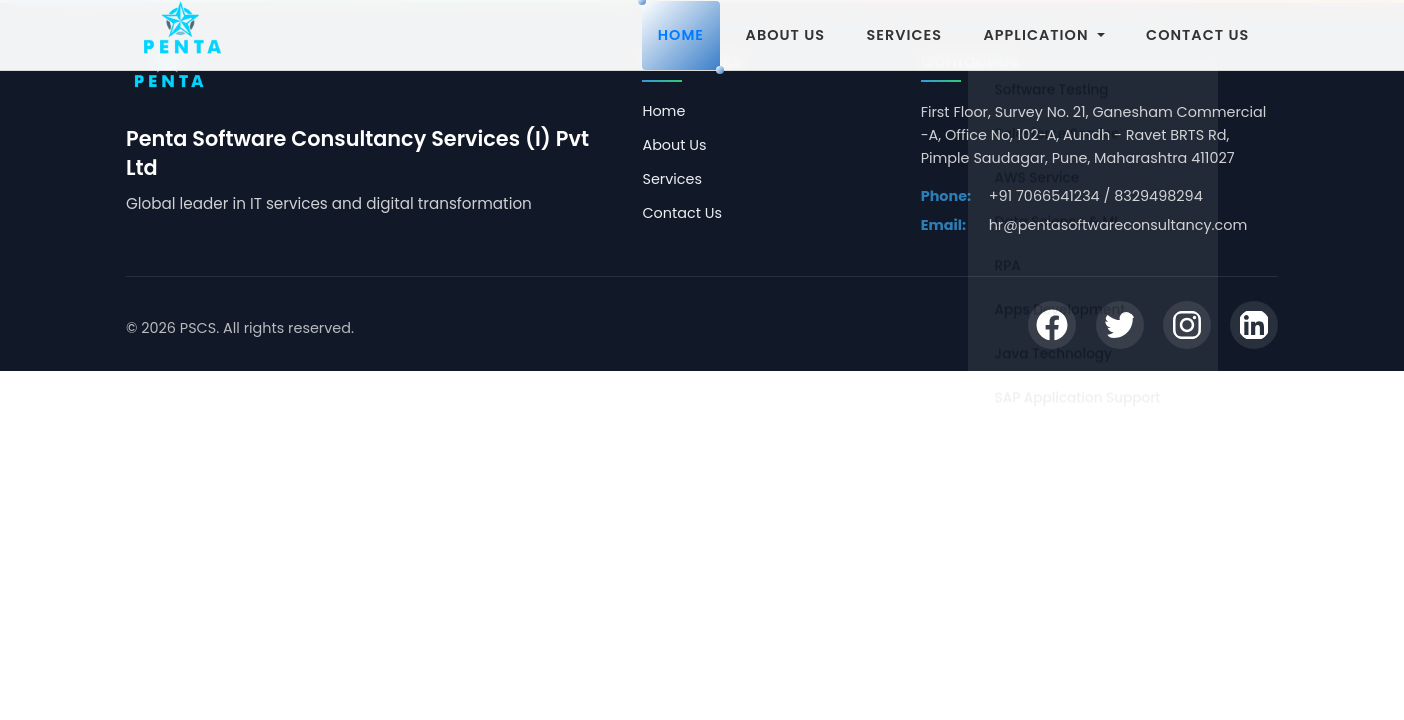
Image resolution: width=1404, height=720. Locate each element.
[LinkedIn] (1254, 328)
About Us (674, 145)
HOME (681, 35)
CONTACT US (1197, 35)
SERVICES (904, 35)
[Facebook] (1052, 328)
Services (672, 179)
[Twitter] (1120, 328)
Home (663, 111)
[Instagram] (1187, 328)
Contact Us (682, 213)
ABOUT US (785, 35)
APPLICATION (1044, 35)
